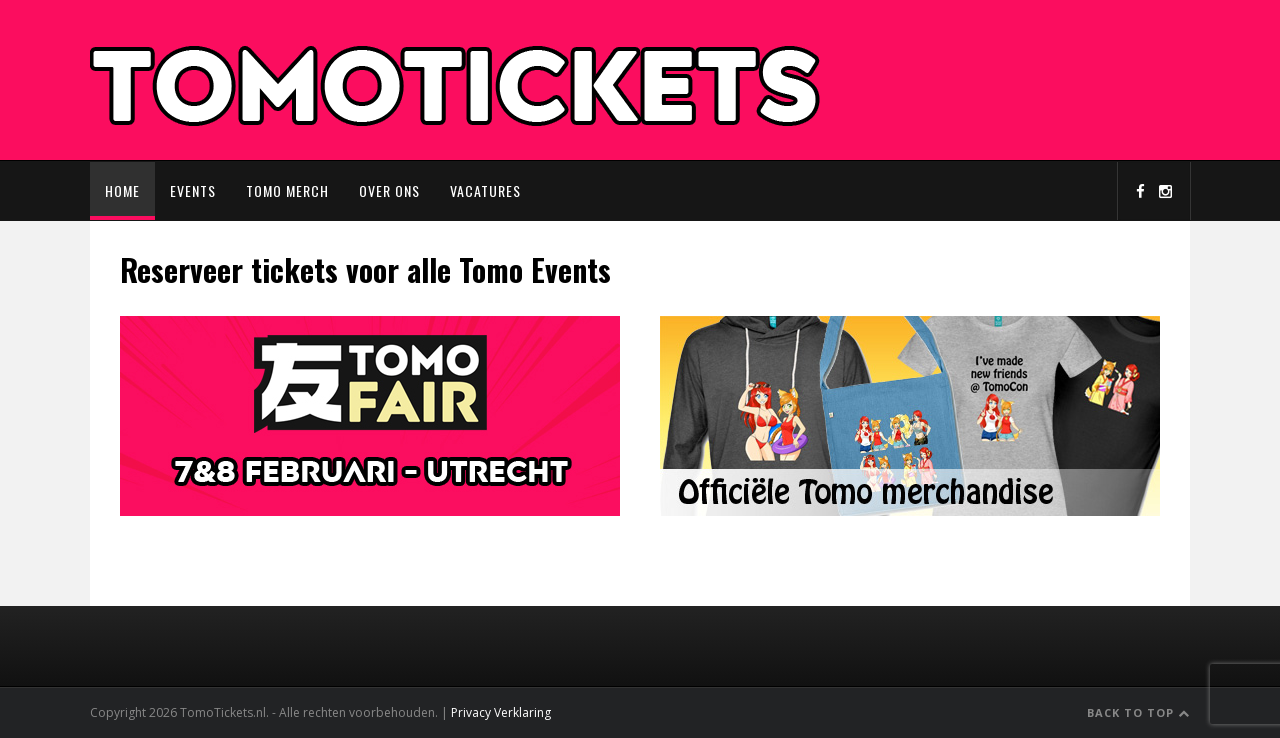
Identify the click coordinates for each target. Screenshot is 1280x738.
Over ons (389, 190)
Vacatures (485, 190)
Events (193, 190)
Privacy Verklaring (501, 712)
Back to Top (1138, 712)
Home (122, 190)
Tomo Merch (287, 190)
